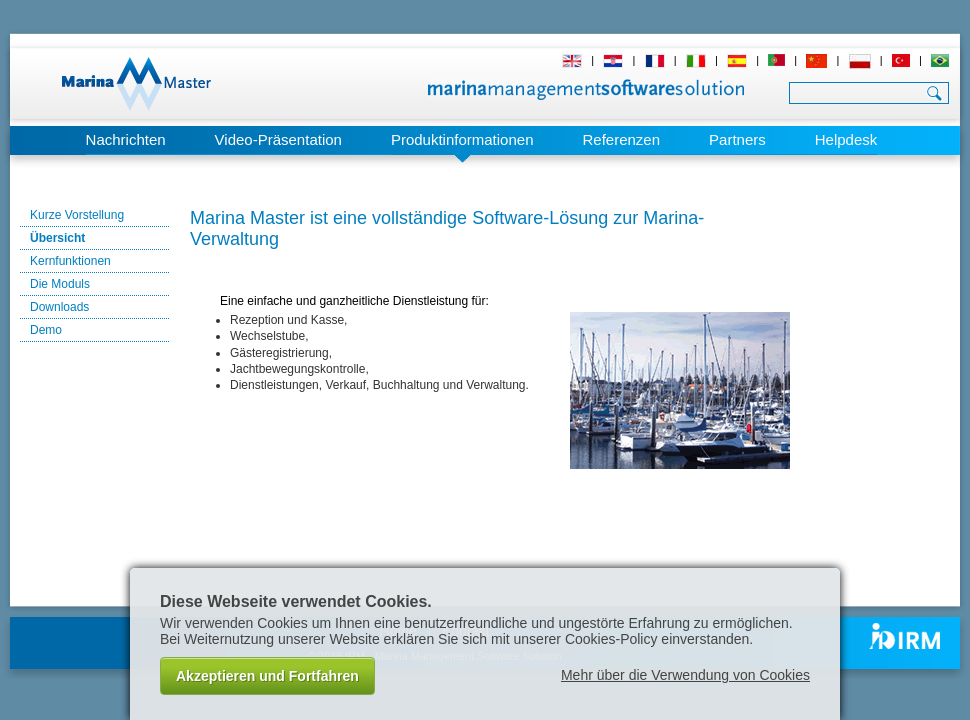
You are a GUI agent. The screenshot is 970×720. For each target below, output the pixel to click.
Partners (737, 139)
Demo (46, 330)
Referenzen (622, 139)
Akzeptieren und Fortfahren (267, 676)
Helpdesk (846, 139)
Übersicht (57, 238)
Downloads (59, 307)
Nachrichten (126, 139)
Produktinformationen (462, 139)
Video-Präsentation (278, 139)
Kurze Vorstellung (77, 215)
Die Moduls (60, 284)
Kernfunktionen (70, 261)
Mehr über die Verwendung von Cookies (685, 675)
